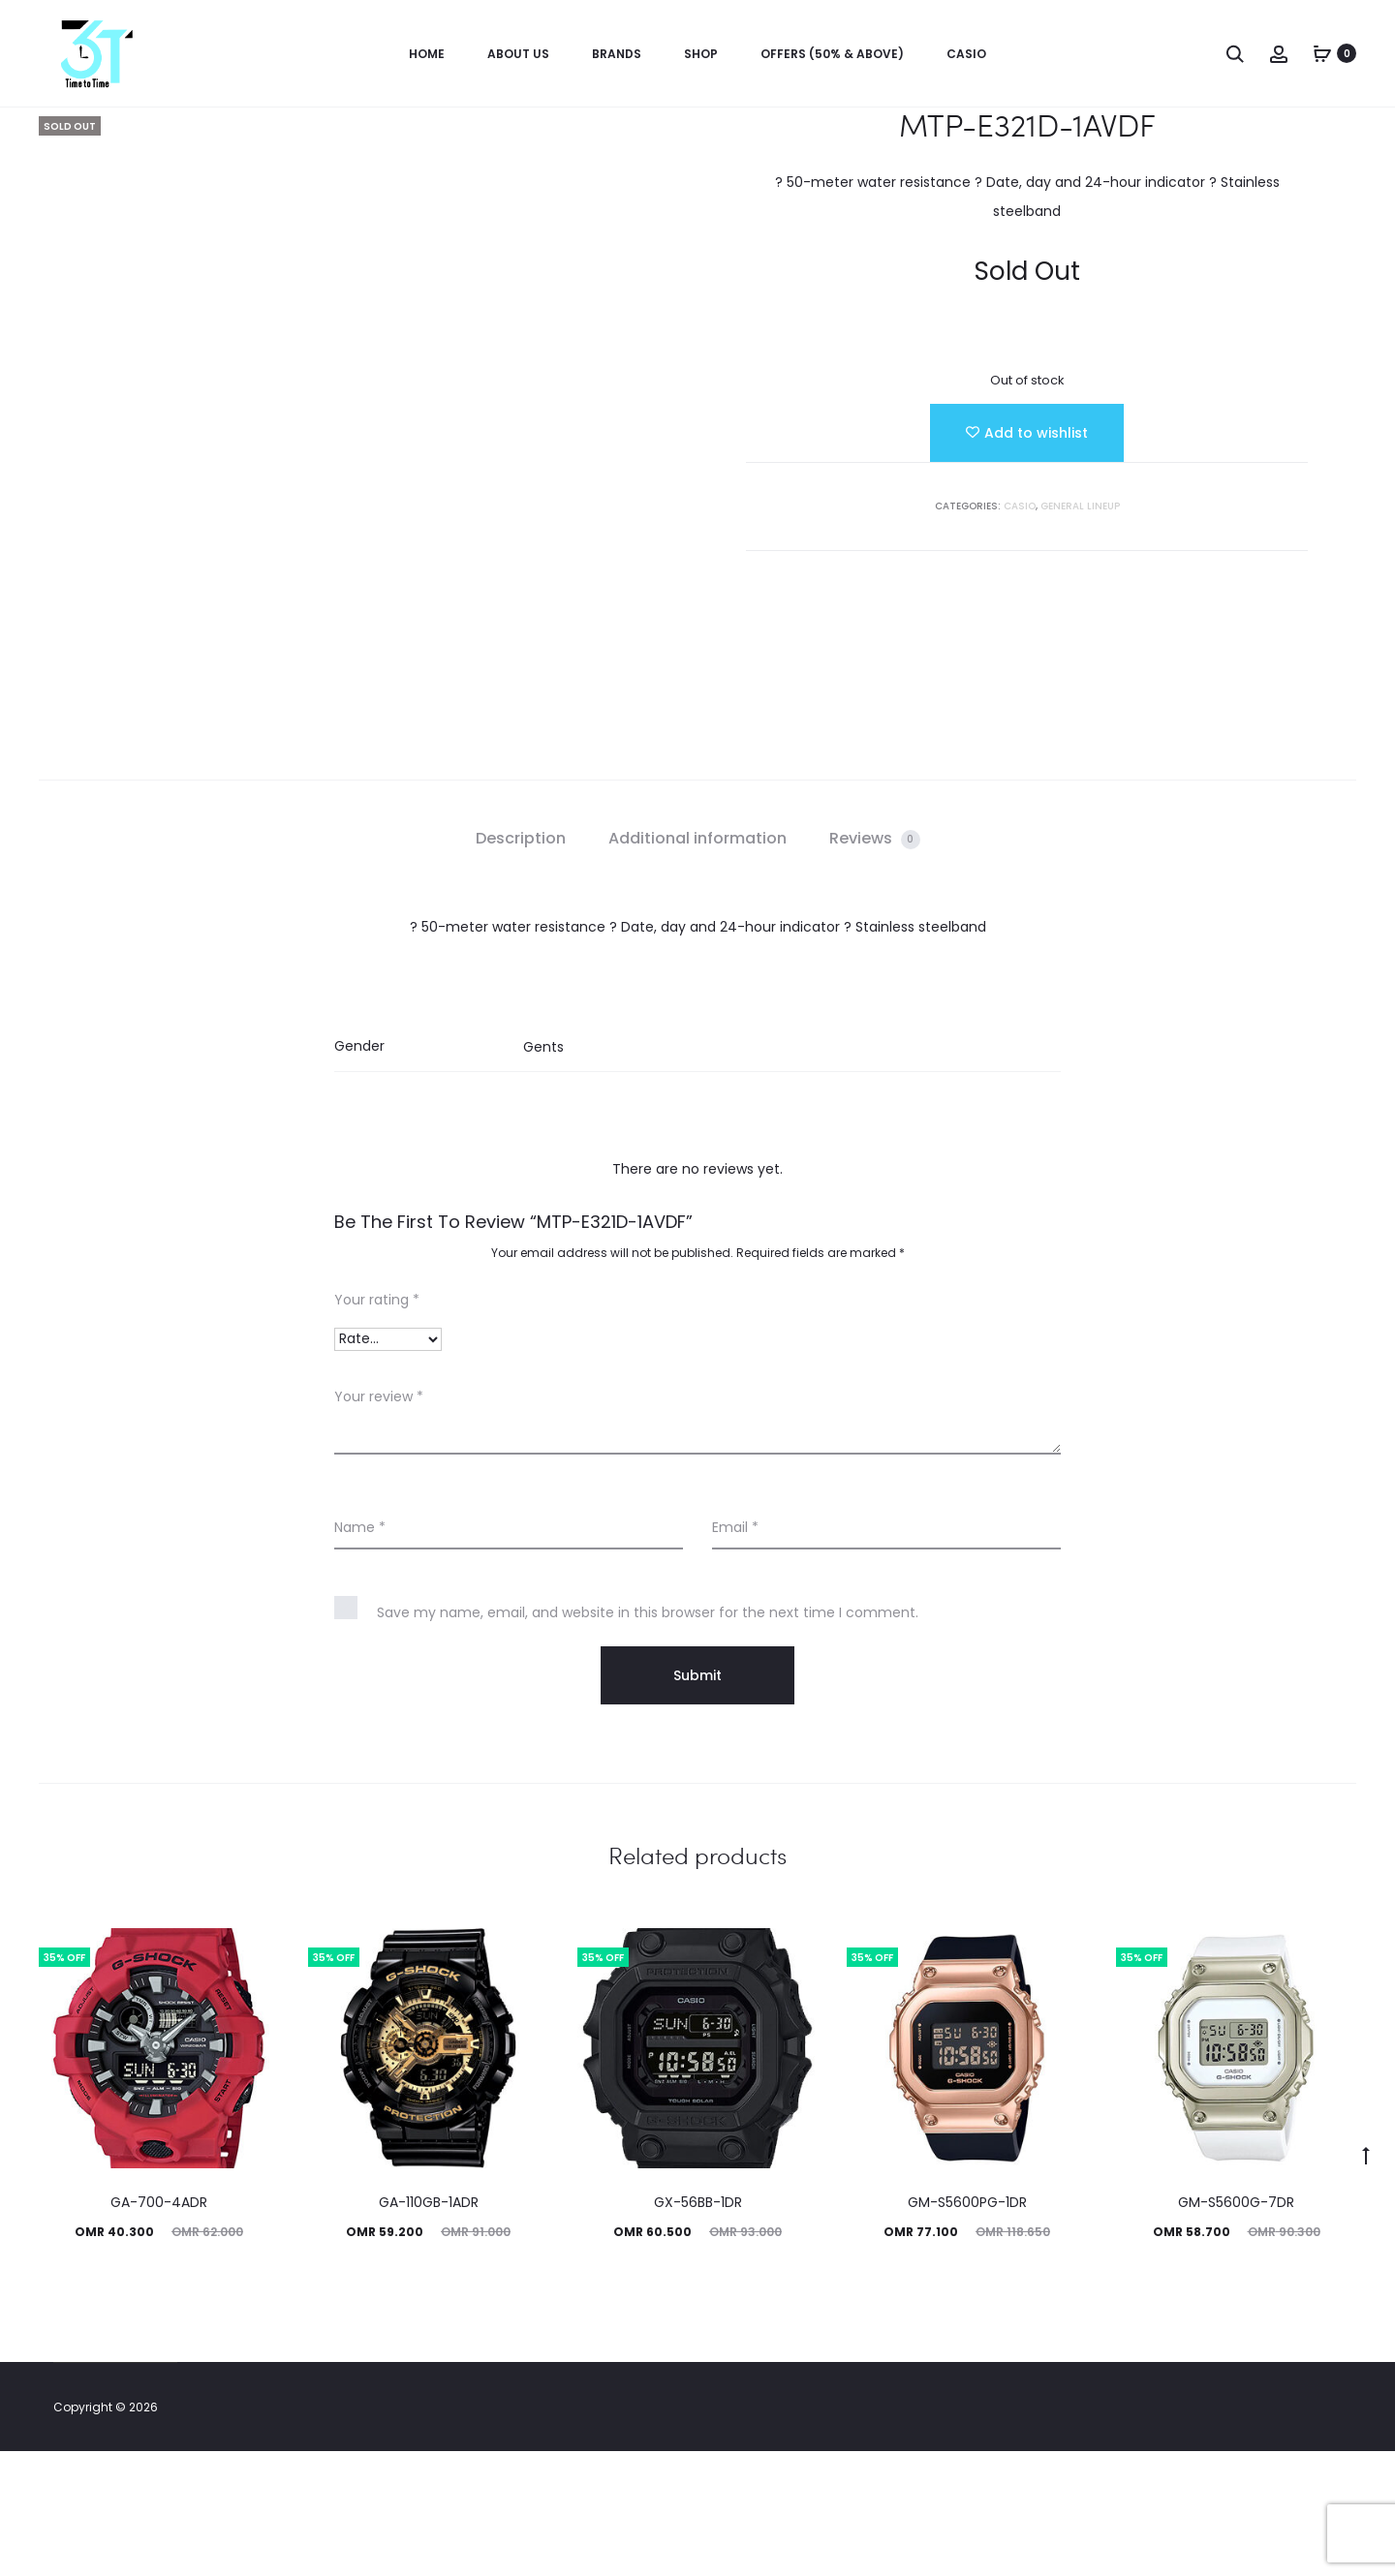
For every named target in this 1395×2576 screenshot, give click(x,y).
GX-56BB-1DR (698, 2327)
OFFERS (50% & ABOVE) (832, 54)
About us (518, 54)
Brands (616, 54)
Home (427, 54)
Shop (701, 54)
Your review (378, 1521)
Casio (966, 54)
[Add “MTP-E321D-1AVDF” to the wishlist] (1027, 433)
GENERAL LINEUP (1080, 506)
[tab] (520, 963)
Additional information (697, 963)
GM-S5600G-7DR (1236, 2327)
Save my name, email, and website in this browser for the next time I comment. (647, 1737)
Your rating (376, 1424)
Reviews (874, 963)
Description (521, 963)
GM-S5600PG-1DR (967, 2327)
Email (735, 1652)
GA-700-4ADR (158, 2327)
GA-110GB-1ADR (429, 2327)
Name (360, 1652)
